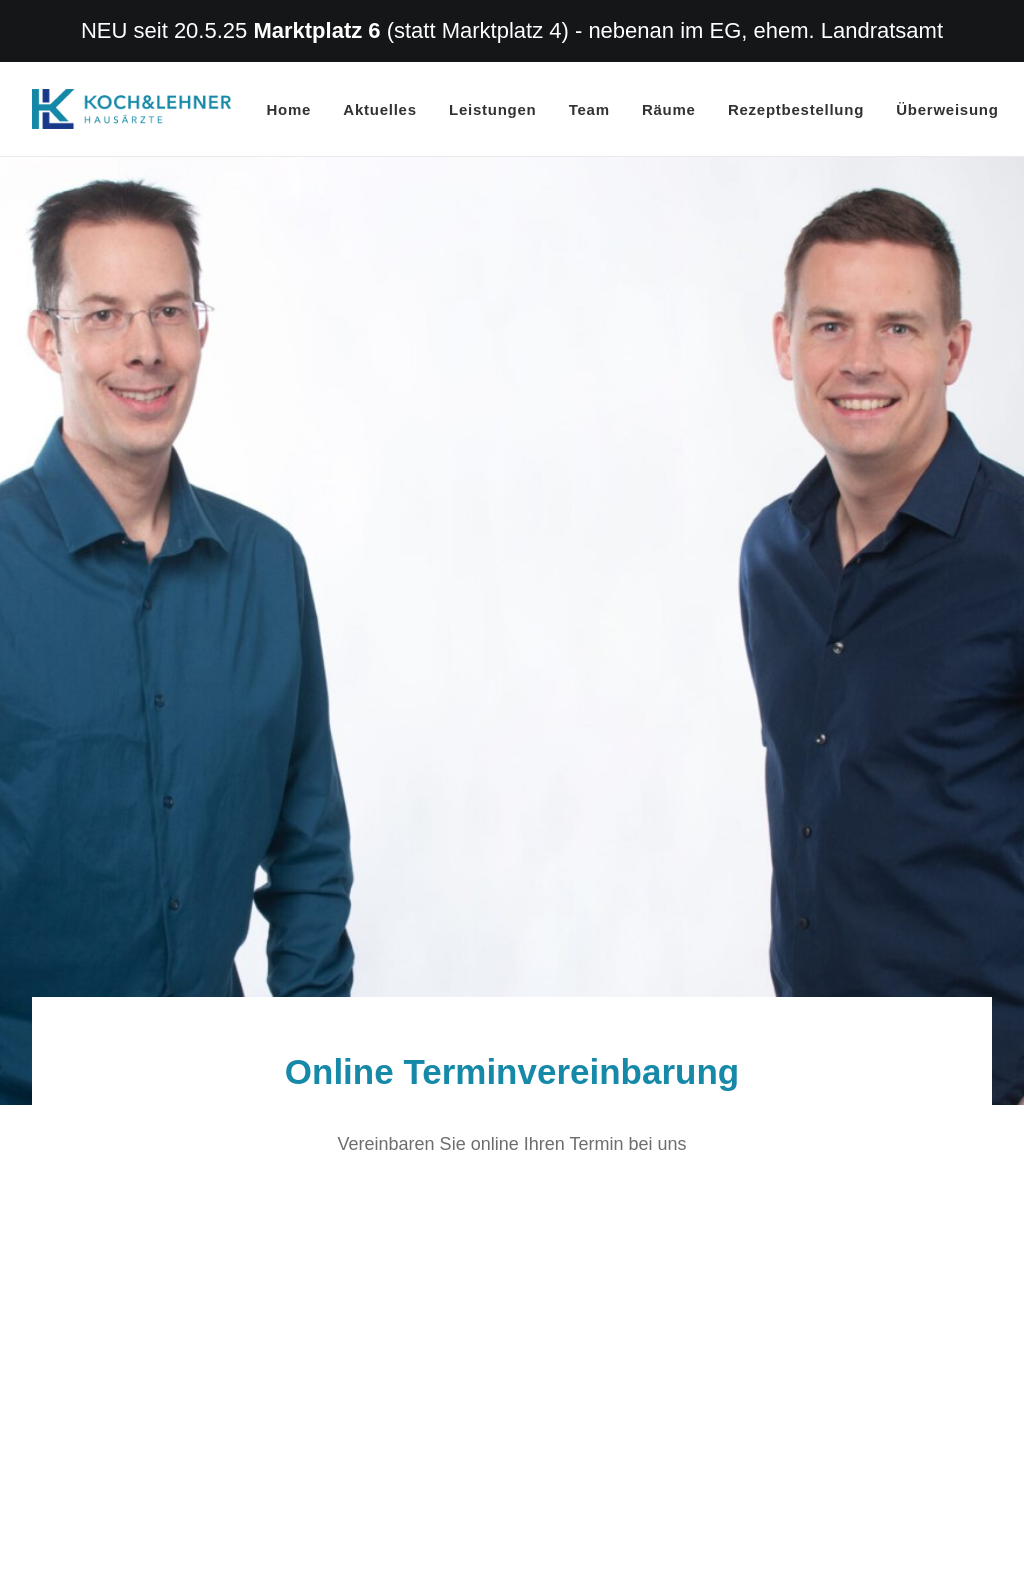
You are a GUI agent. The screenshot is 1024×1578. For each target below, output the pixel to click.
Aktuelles (379, 109)
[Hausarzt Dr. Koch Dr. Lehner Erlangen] (131, 109)
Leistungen (493, 109)
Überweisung (947, 109)
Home (289, 109)
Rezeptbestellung (796, 109)
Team (589, 109)
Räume (669, 109)
